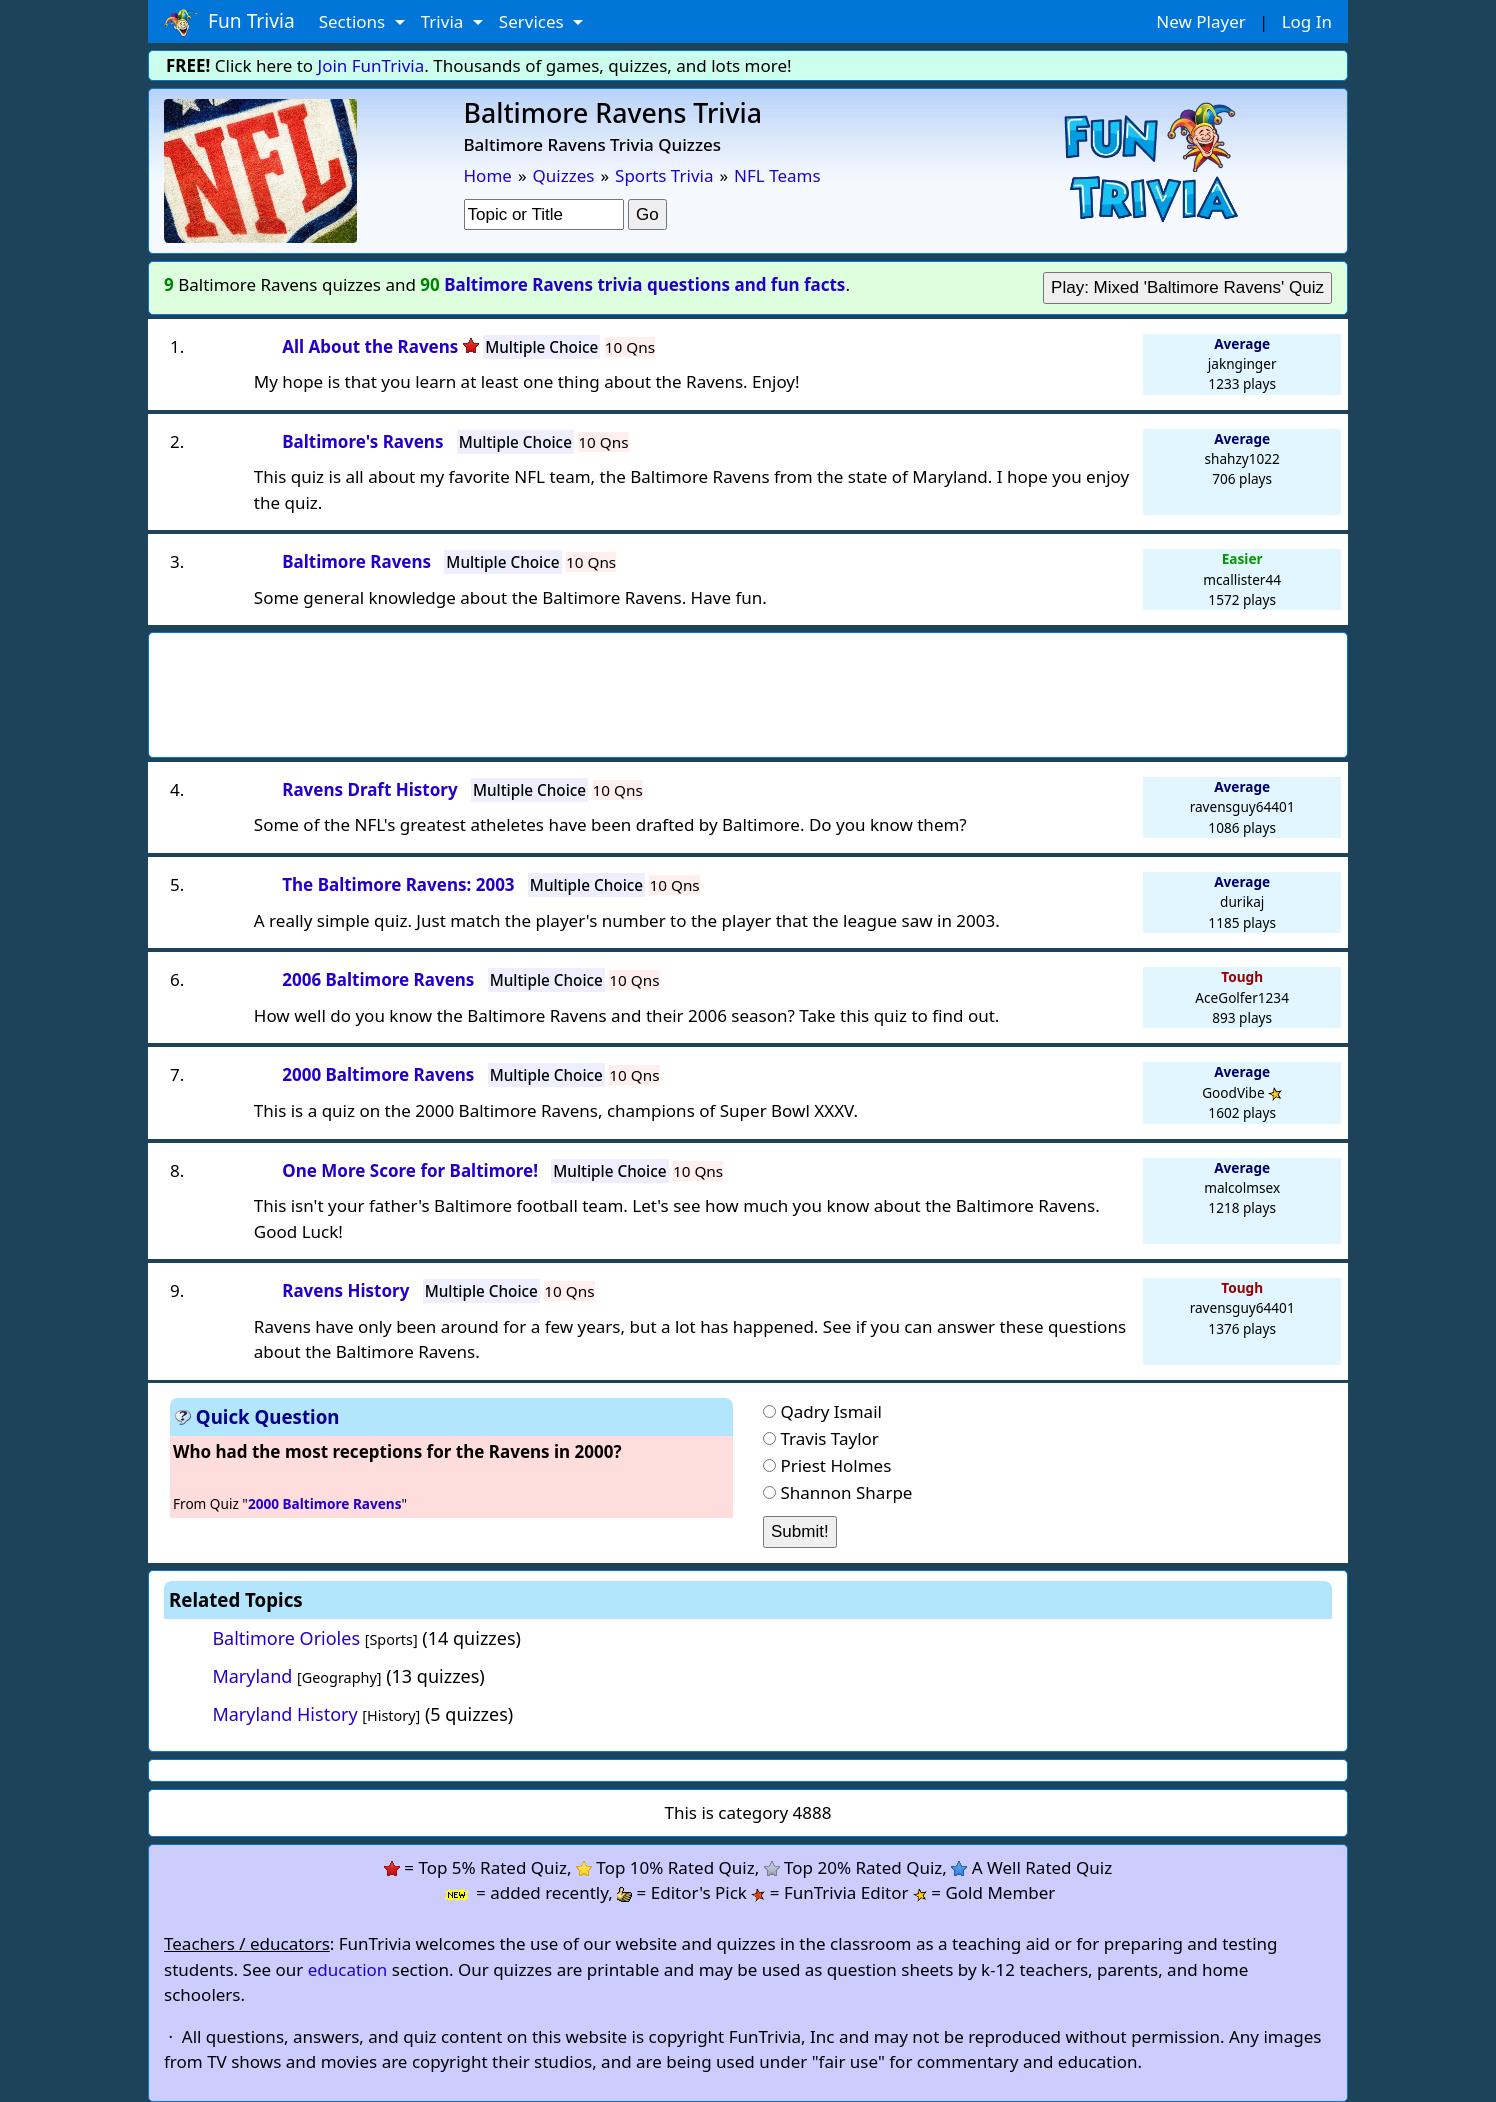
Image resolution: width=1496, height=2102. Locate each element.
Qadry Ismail (831, 1411)
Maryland (252, 1676)
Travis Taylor (829, 1438)
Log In (1307, 21)
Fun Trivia (229, 22)
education (348, 1969)
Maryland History (284, 1714)
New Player (1200, 21)
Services (533, 21)
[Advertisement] (748, 689)
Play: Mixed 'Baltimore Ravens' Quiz (1187, 287)
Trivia (444, 21)
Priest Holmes (835, 1465)
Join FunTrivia (371, 65)
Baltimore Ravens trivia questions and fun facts (644, 284)
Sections (354, 21)
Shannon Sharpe (846, 1492)
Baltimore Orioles (286, 1638)
